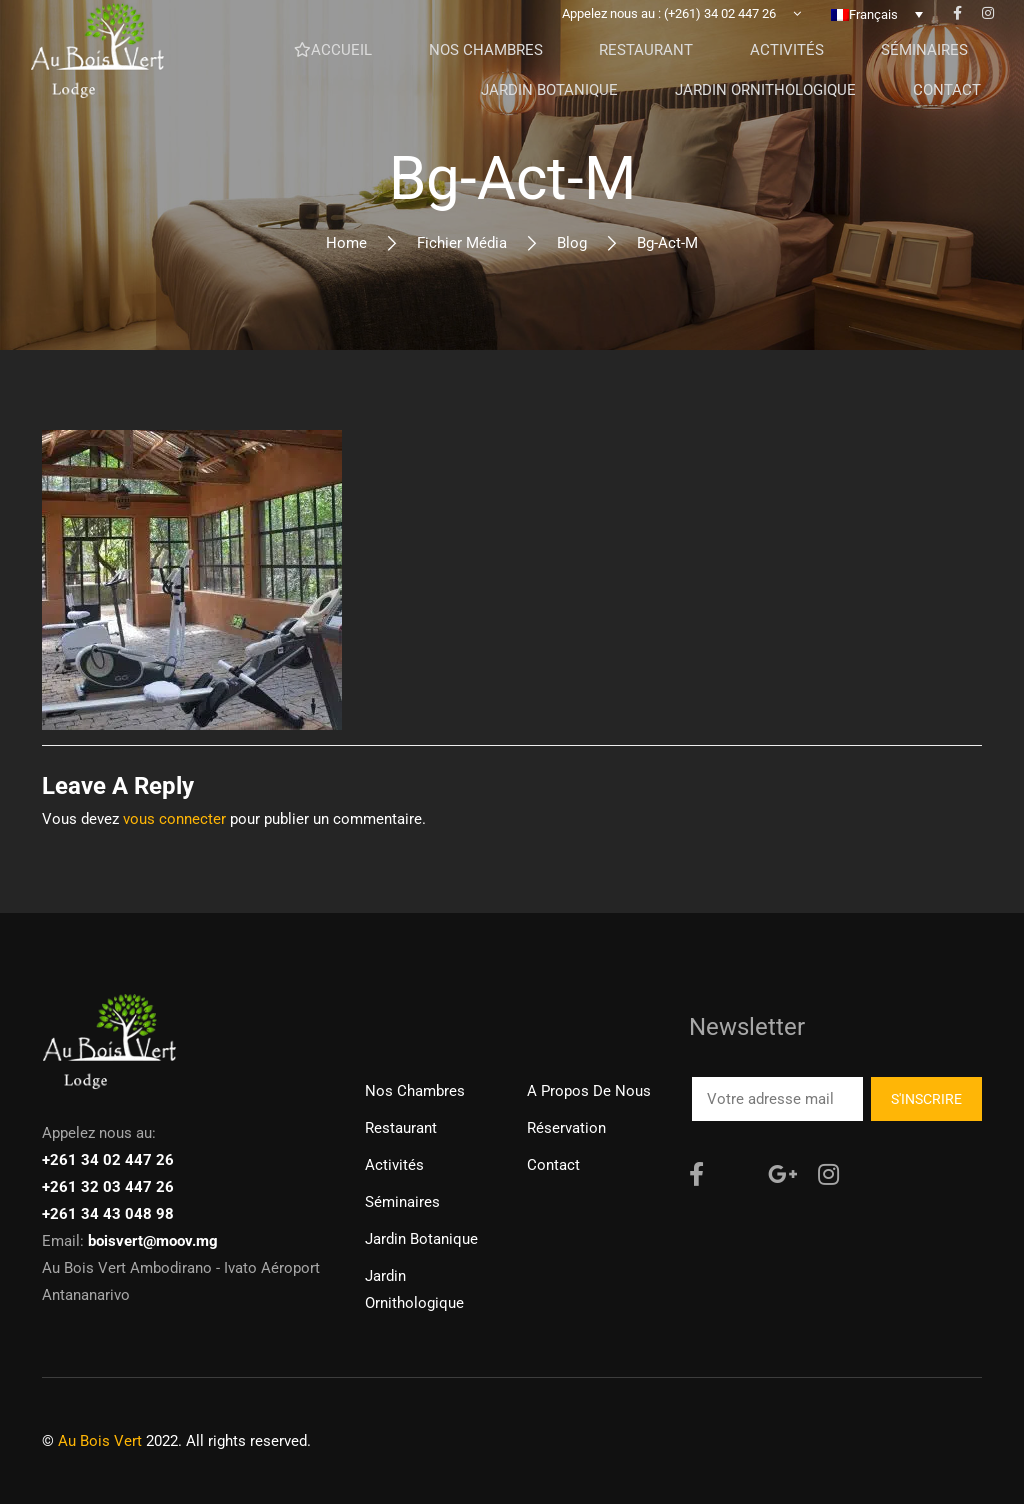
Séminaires (402, 1202)
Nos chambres (415, 1091)
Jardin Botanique (421, 1239)
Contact (553, 1165)
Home (346, 243)
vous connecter (174, 819)
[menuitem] (877, 29)
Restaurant (401, 1128)
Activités (394, 1165)
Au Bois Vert (100, 1441)
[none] (877, 29)
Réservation (566, 1128)
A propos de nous (589, 1091)
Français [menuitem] (873, 29)
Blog (572, 243)
